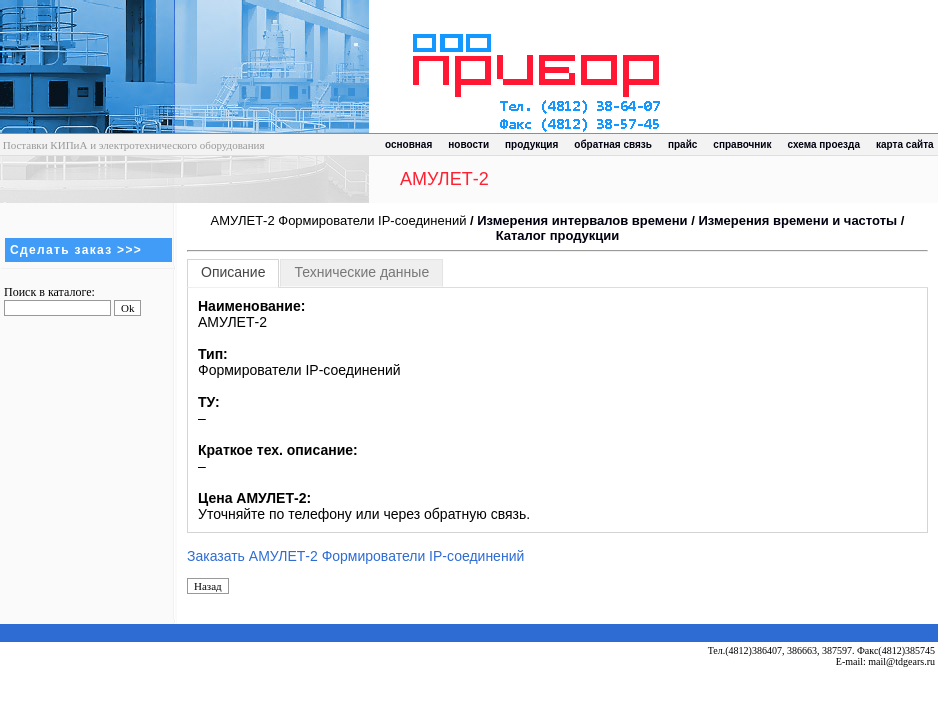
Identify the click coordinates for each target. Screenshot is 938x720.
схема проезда (824, 144)
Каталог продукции (558, 235)
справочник (742, 144)
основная (408, 144)
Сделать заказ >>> (76, 250)
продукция (531, 144)
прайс (682, 144)
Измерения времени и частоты (797, 220)
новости (468, 144)
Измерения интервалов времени (582, 220)
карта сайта (905, 144)
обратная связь (613, 144)
